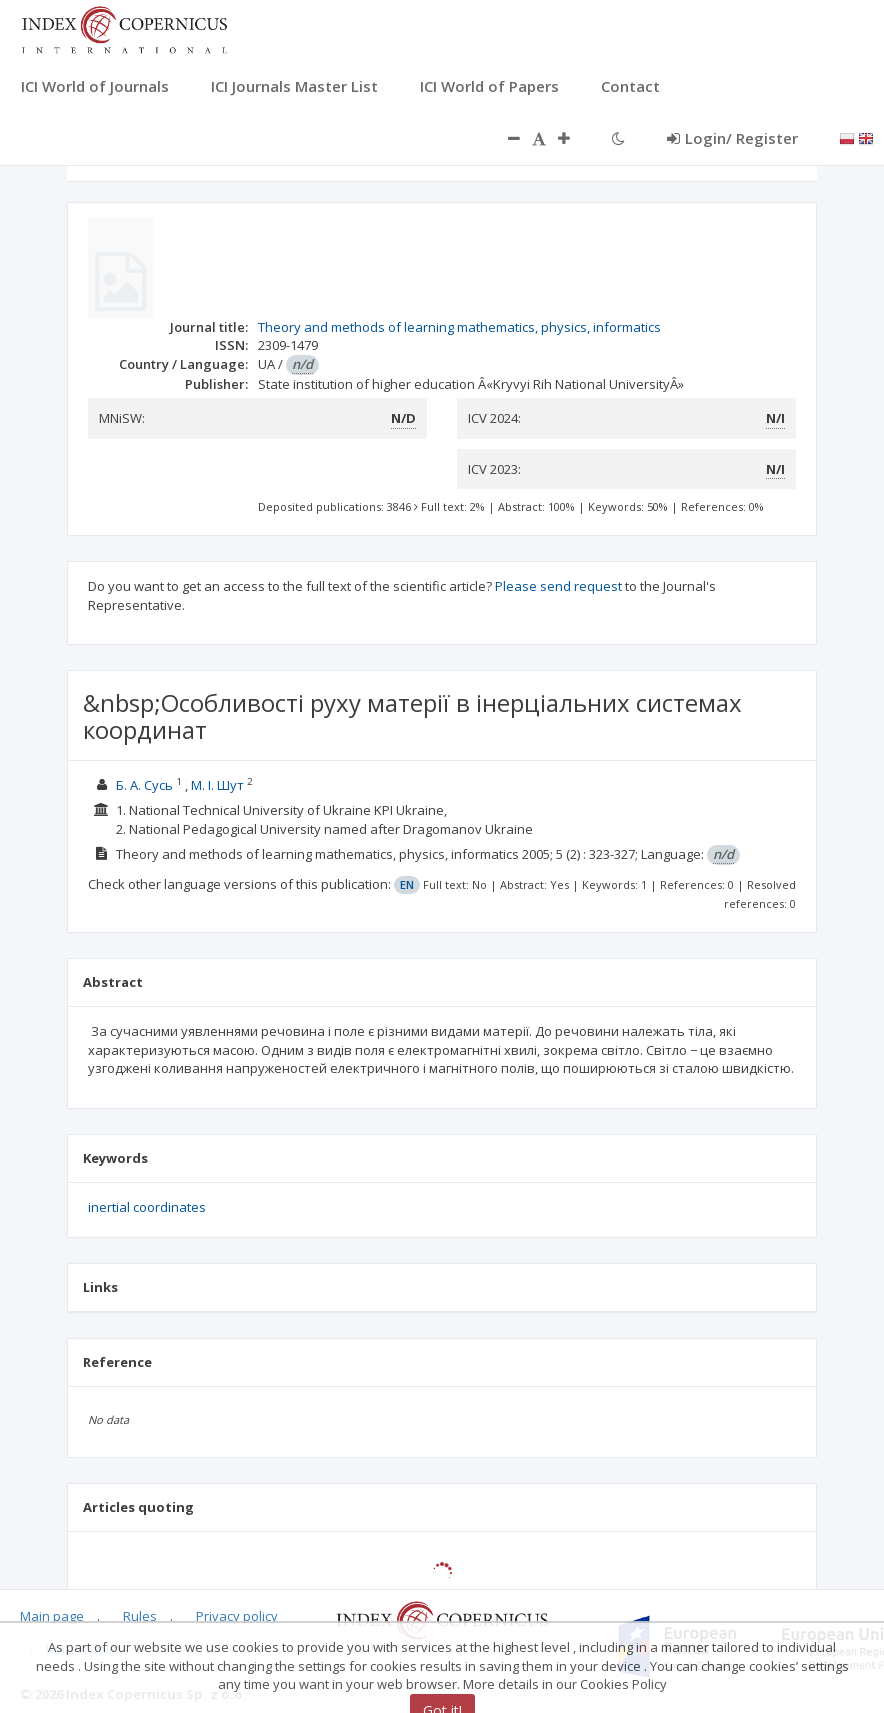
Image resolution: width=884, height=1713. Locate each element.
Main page (52, 1616)
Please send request (558, 586)
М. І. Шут (217, 785)
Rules (140, 1616)
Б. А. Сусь (144, 785)
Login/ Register (732, 138)
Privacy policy (237, 1616)
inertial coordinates (147, 1207)
